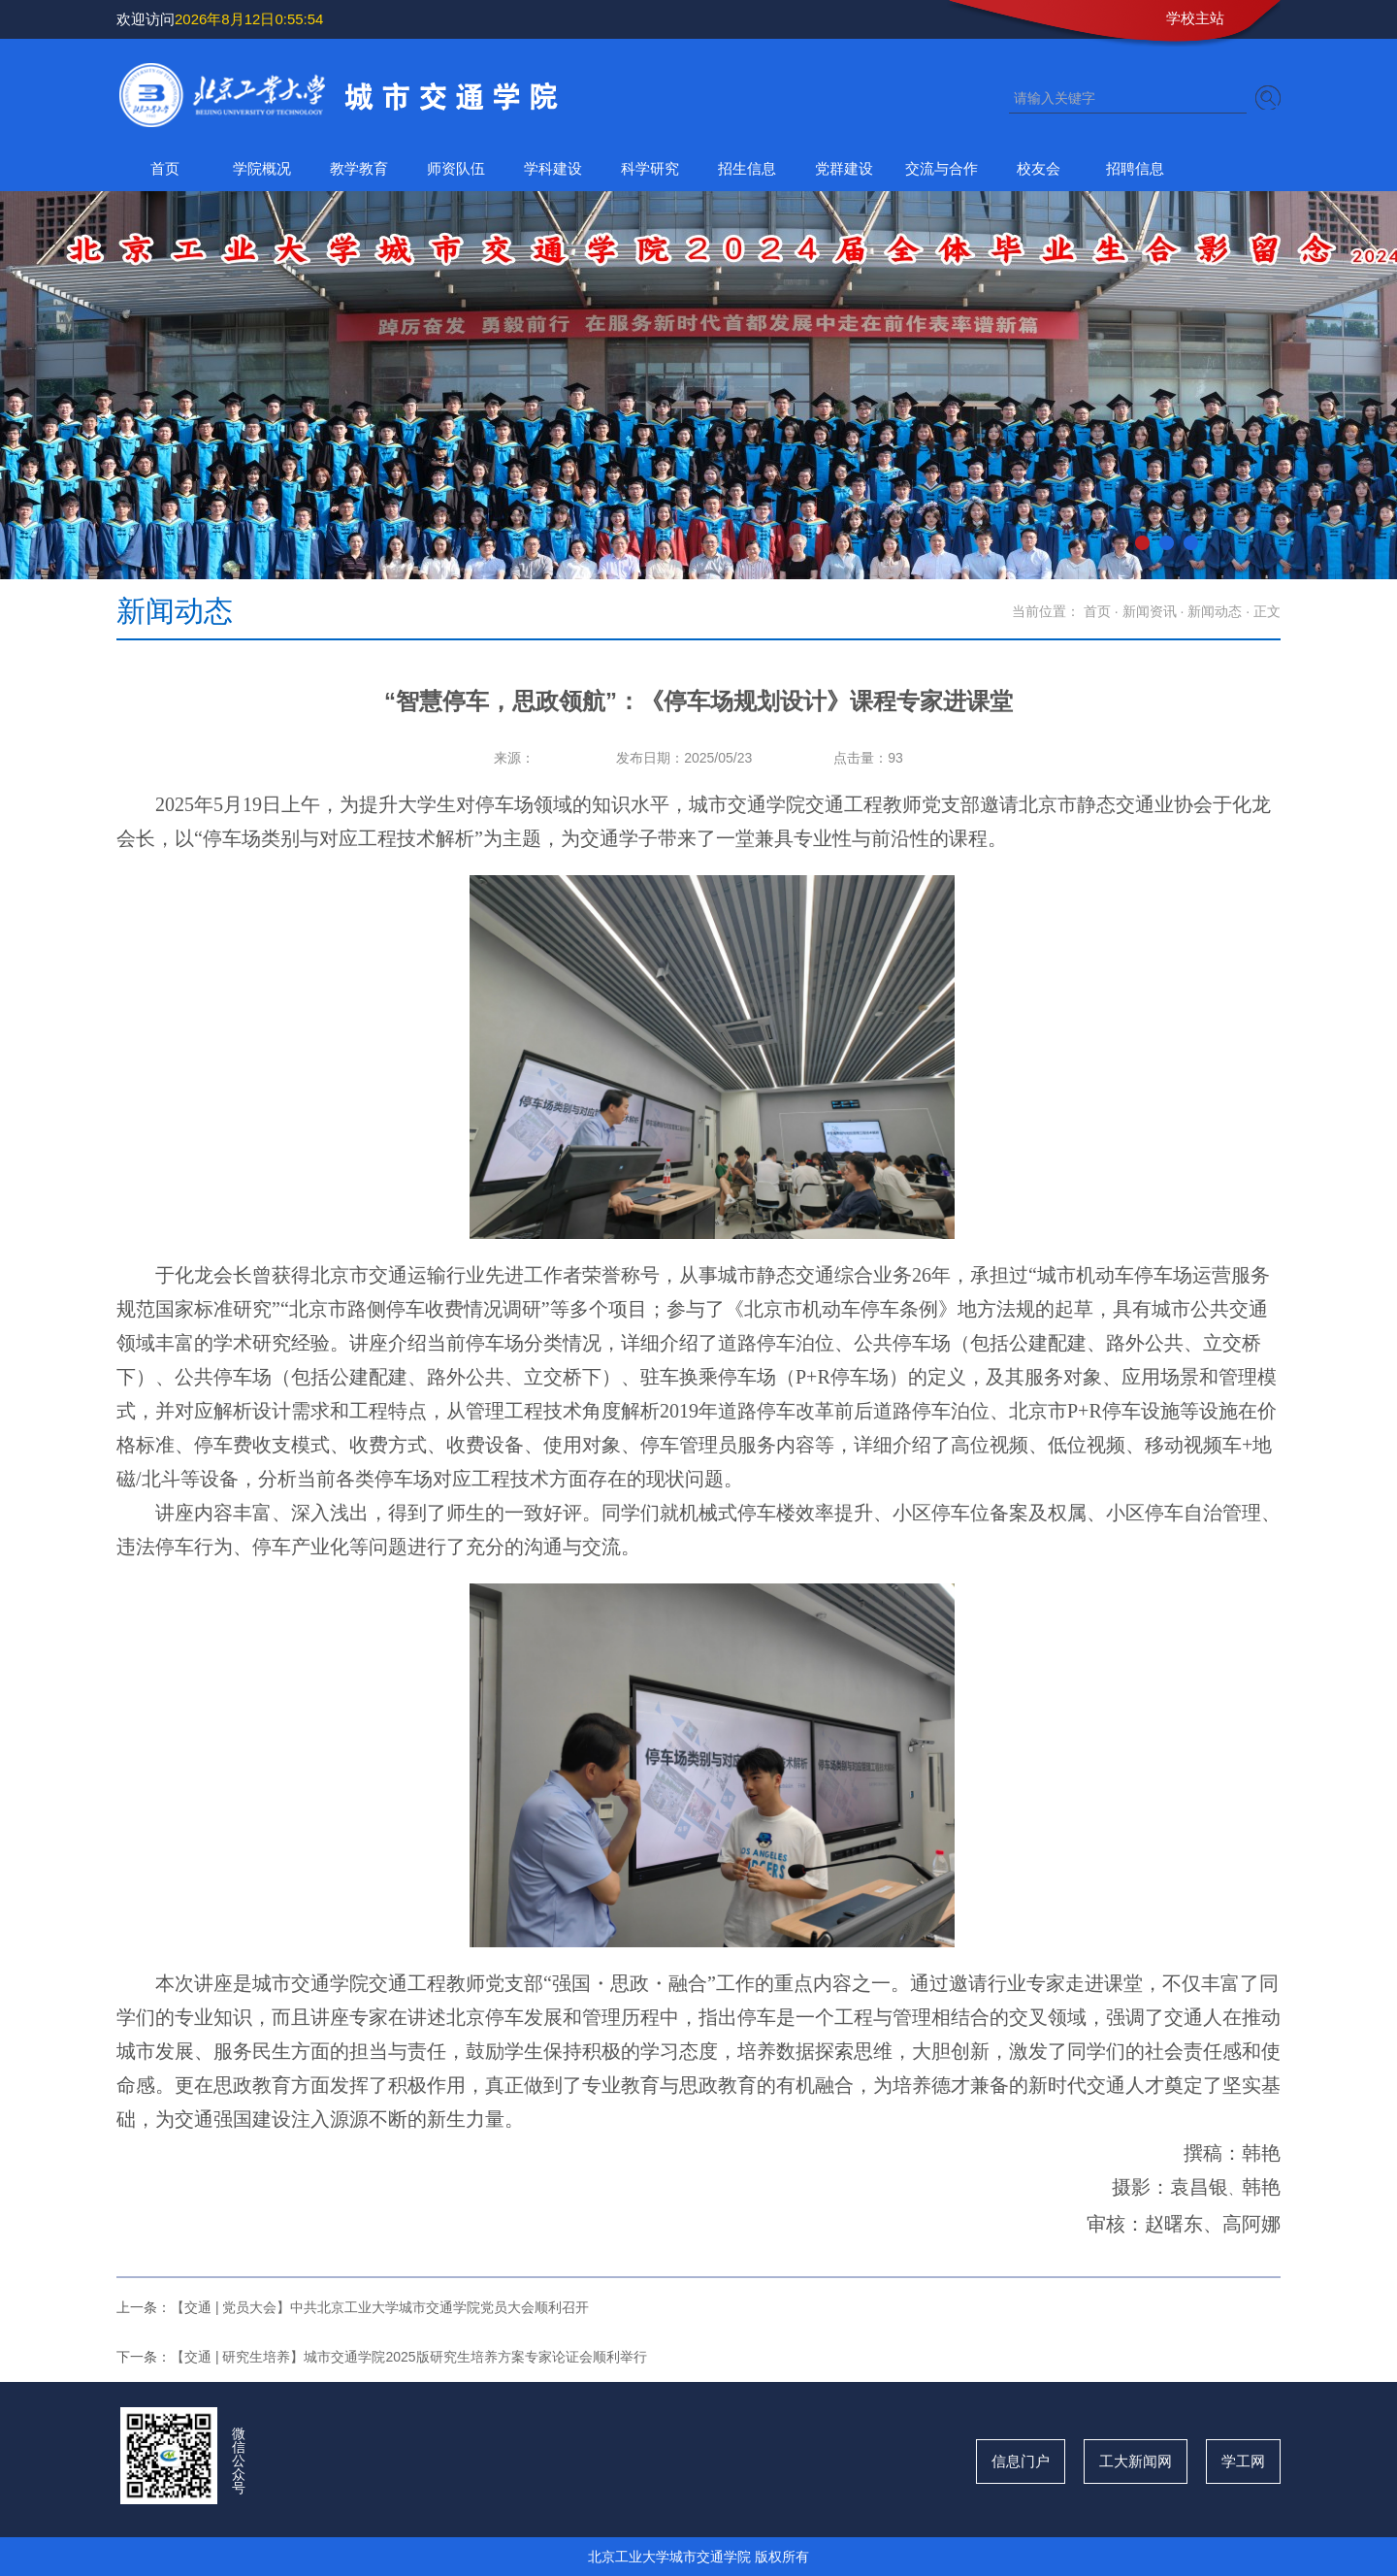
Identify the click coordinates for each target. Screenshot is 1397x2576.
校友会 (1038, 168)
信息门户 (1020, 2461)
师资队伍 (456, 168)
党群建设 (844, 168)
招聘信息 (1135, 168)
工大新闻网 (1135, 2461)
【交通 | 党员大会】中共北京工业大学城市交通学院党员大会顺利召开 (380, 2307)
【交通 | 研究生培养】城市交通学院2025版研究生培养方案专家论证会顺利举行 (409, 2356)
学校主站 (1195, 18)
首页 (164, 168)
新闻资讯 (1149, 611)
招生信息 (747, 168)
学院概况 (262, 168)
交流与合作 (941, 168)
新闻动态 (1214, 611)
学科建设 (553, 168)
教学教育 (359, 168)
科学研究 (650, 168)
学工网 (1243, 2461)
